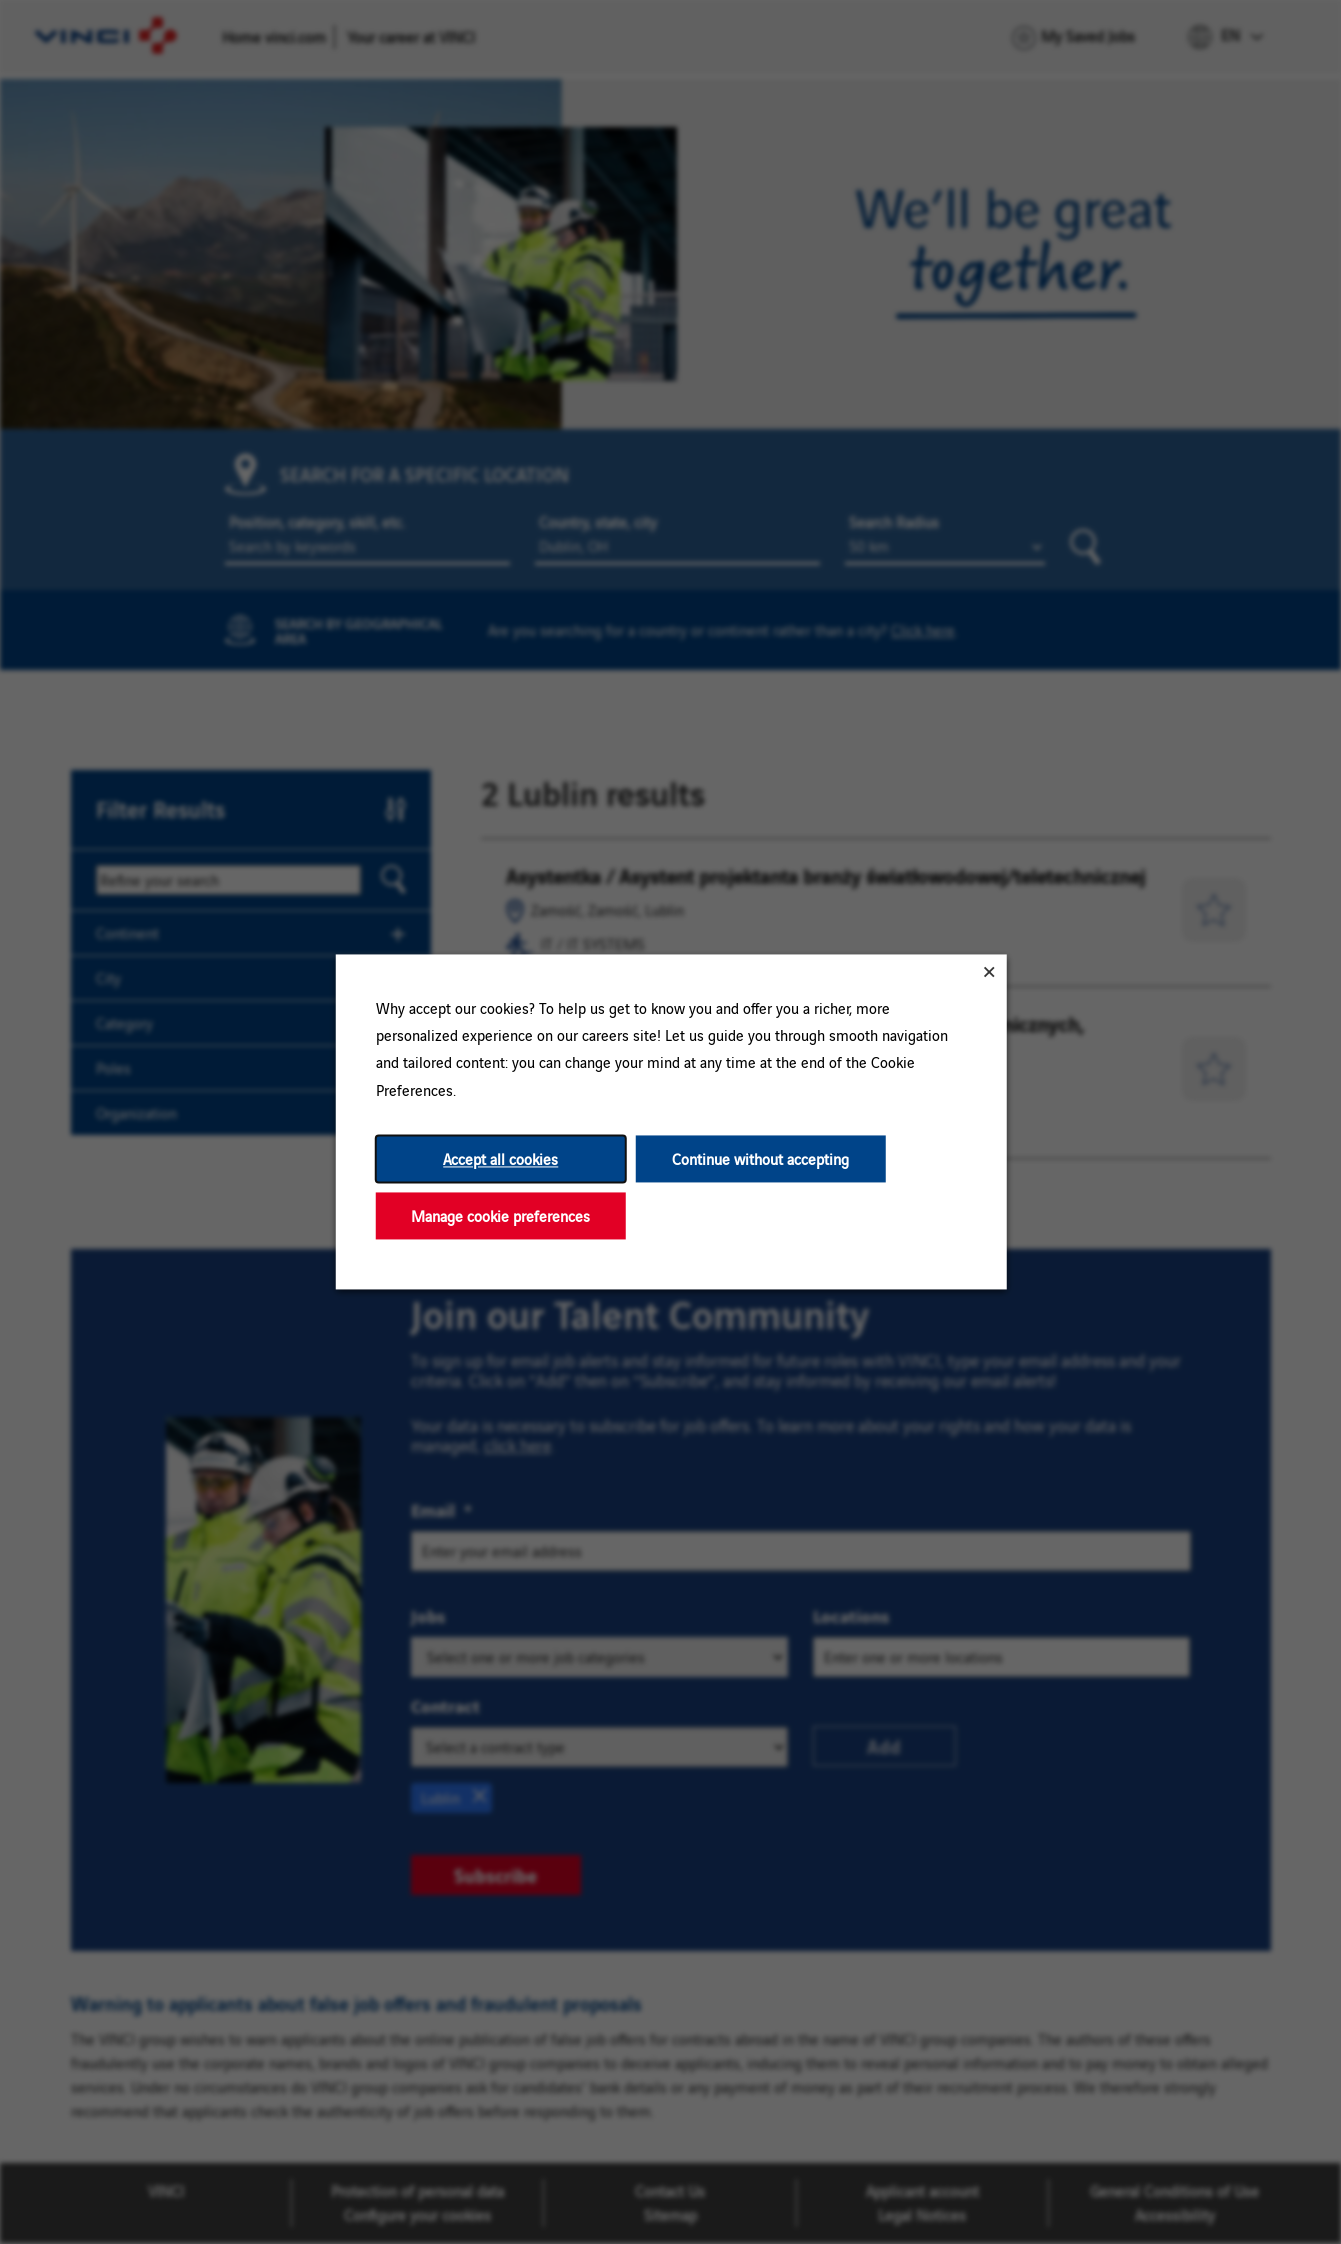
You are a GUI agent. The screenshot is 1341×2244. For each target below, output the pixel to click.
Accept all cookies (500, 1158)
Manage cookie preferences (500, 1215)
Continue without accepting (760, 1158)
